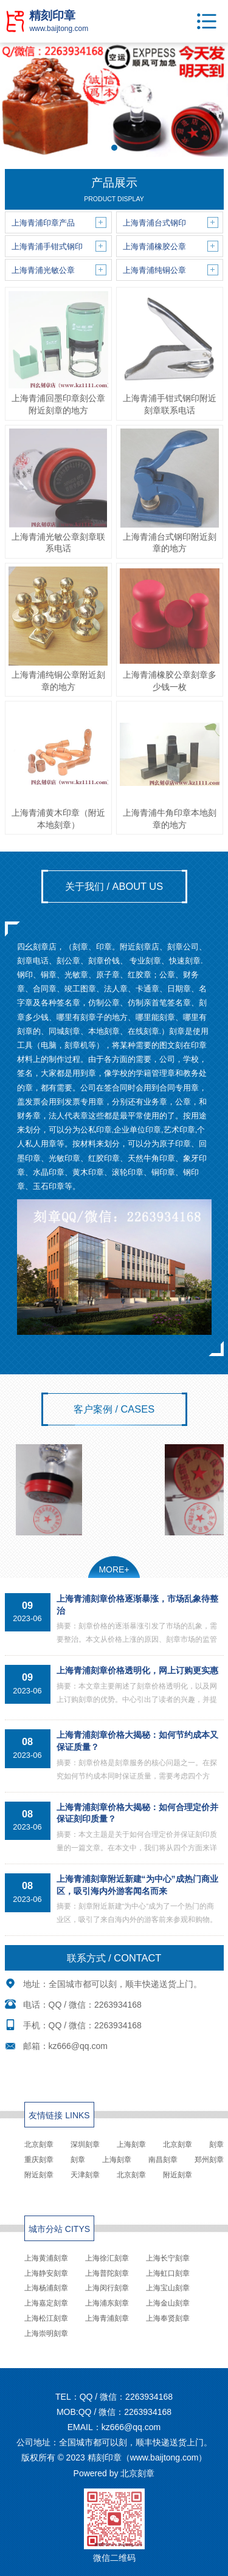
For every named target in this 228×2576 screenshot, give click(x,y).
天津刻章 (85, 2175)
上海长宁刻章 (168, 2258)
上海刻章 (131, 2144)
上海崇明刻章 (46, 2333)
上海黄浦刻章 (46, 2258)
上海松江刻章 (46, 2318)
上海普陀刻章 (107, 2273)
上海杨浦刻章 (46, 2288)
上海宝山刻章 (168, 2288)
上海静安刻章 (46, 2273)
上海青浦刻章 (107, 2318)
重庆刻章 (39, 2159)
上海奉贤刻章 (168, 2318)
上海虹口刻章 (168, 2273)
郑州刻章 (209, 2159)
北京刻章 (39, 2144)
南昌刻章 (163, 2159)
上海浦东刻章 (107, 2303)
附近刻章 (39, 2175)
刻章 (216, 2144)
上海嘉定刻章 (46, 2303)
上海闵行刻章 (107, 2288)
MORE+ (113, 1569)
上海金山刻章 (168, 2303)
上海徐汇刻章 (107, 2258)
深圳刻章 (85, 2144)
